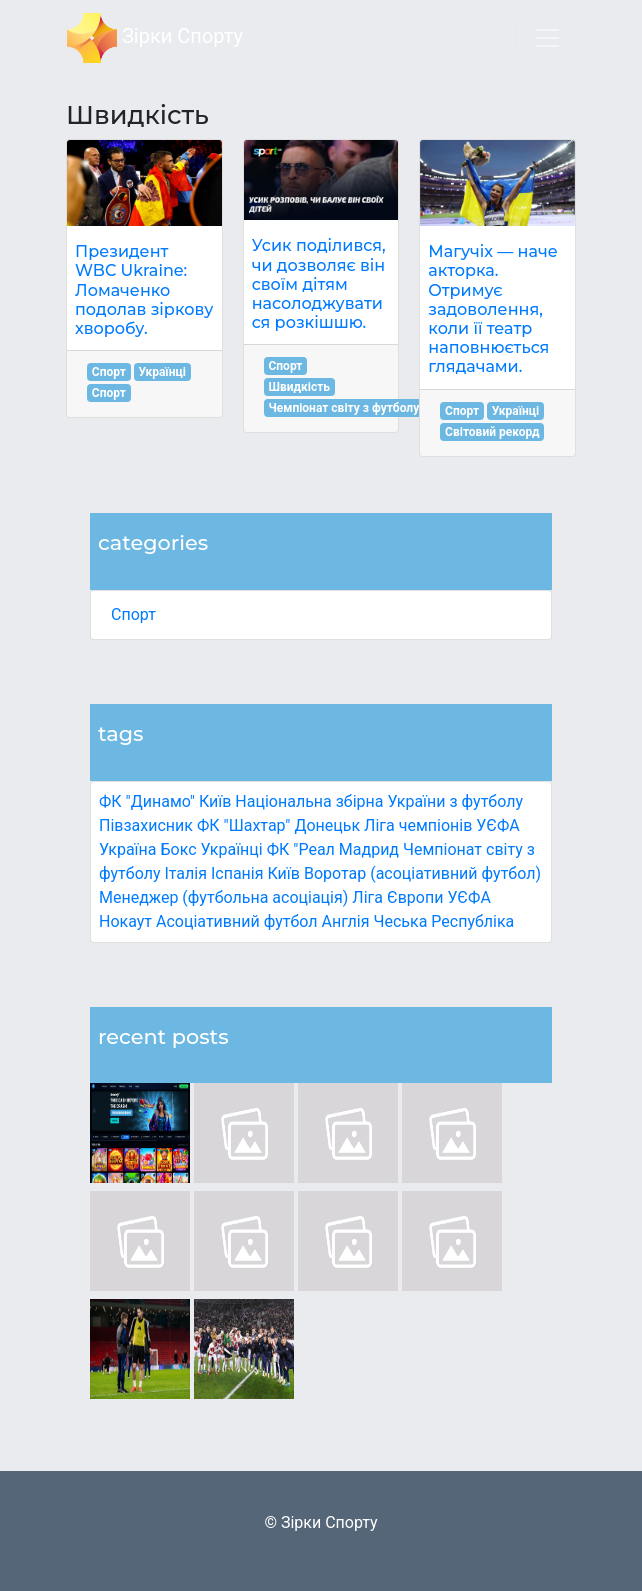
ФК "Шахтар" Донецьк (278, 825)
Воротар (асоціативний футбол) (422, 873)
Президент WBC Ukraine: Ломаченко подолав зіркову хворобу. (144, 290)
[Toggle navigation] (547, 38)
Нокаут (125, 921)
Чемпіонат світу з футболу (343, 408)
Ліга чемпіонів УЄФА (442, 825)
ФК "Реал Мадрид (333, 849)
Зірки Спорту (155, 38)
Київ (283, 873)
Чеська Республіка (443, 921)
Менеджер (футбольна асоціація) (223, 897)
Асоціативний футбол (237, 921)
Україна (128, 849)
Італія (185, 873)
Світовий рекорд (492, 432)
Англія (346, 921)
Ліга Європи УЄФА (421, 897)
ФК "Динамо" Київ (165, 801)
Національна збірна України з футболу (379, 801)
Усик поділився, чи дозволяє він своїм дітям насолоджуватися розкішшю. (319, 284)
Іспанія (237, 873)
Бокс (178, 849)
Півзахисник (146, 825)
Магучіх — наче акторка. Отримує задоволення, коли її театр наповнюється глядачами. (492, 309)
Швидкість (299, 387)
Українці (232, 849)
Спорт (133, 614)
